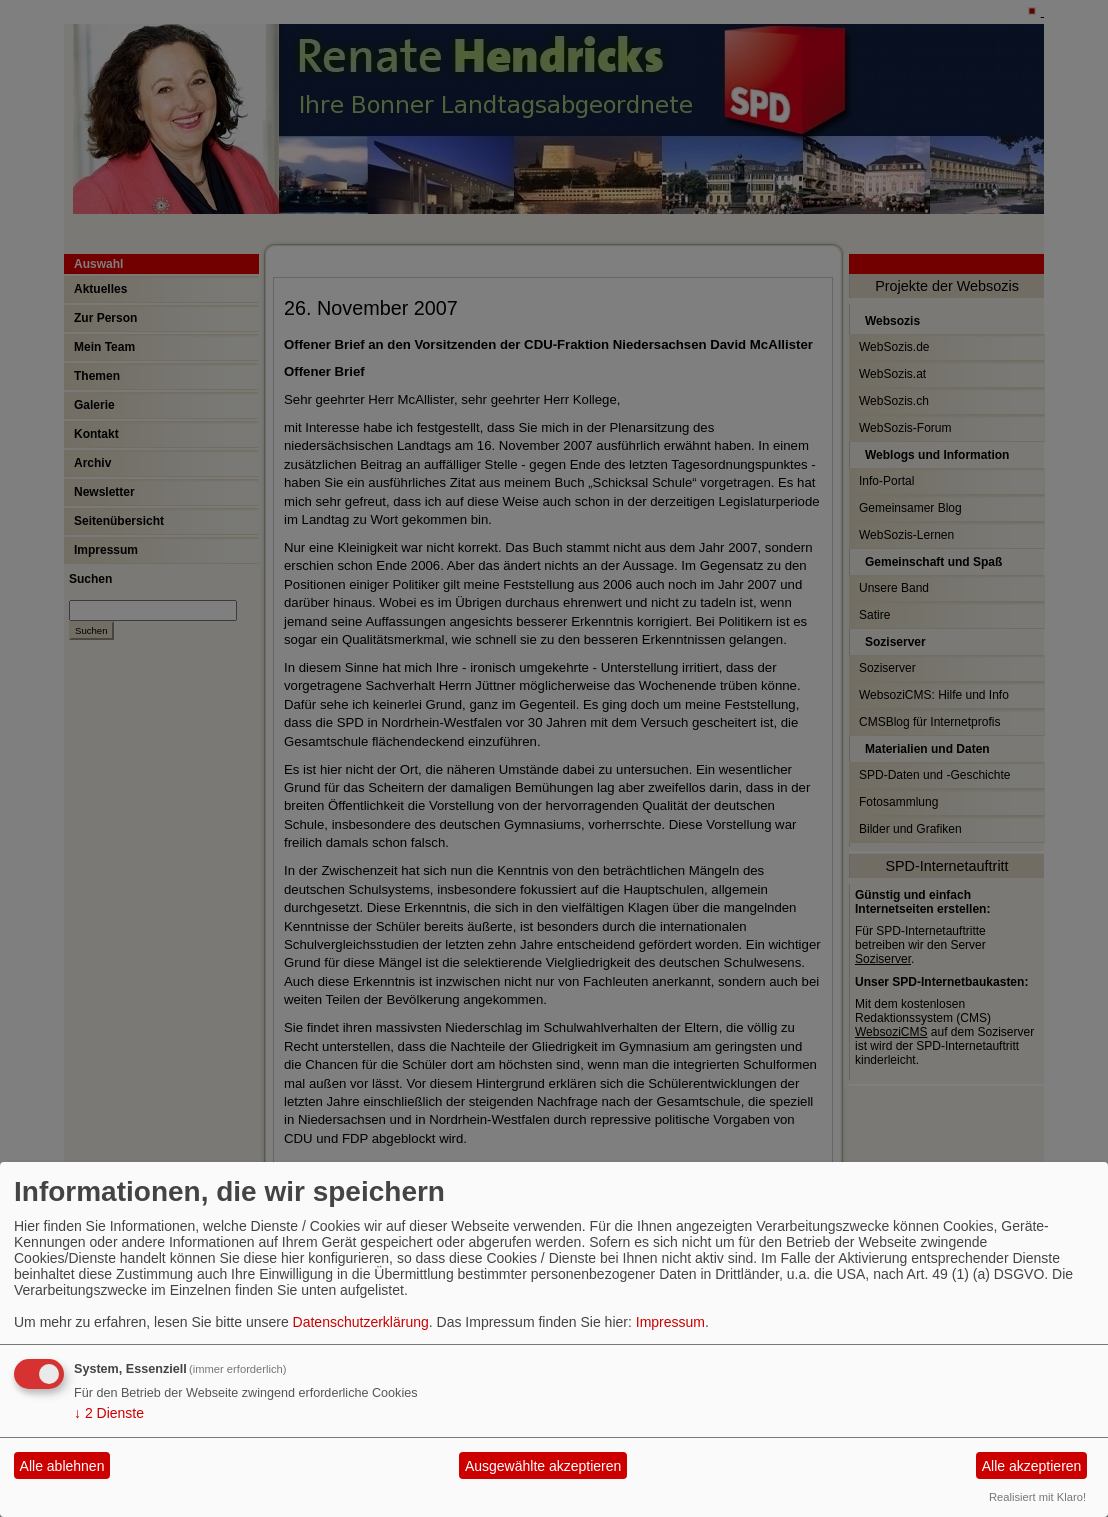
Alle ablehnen (62, 1466)
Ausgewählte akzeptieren (543, 1466)
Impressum (670, 1322)
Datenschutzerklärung (361, 1322)
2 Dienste (109, 1413)
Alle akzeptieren (1032, 1466)
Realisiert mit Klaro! (1037, 1497)
